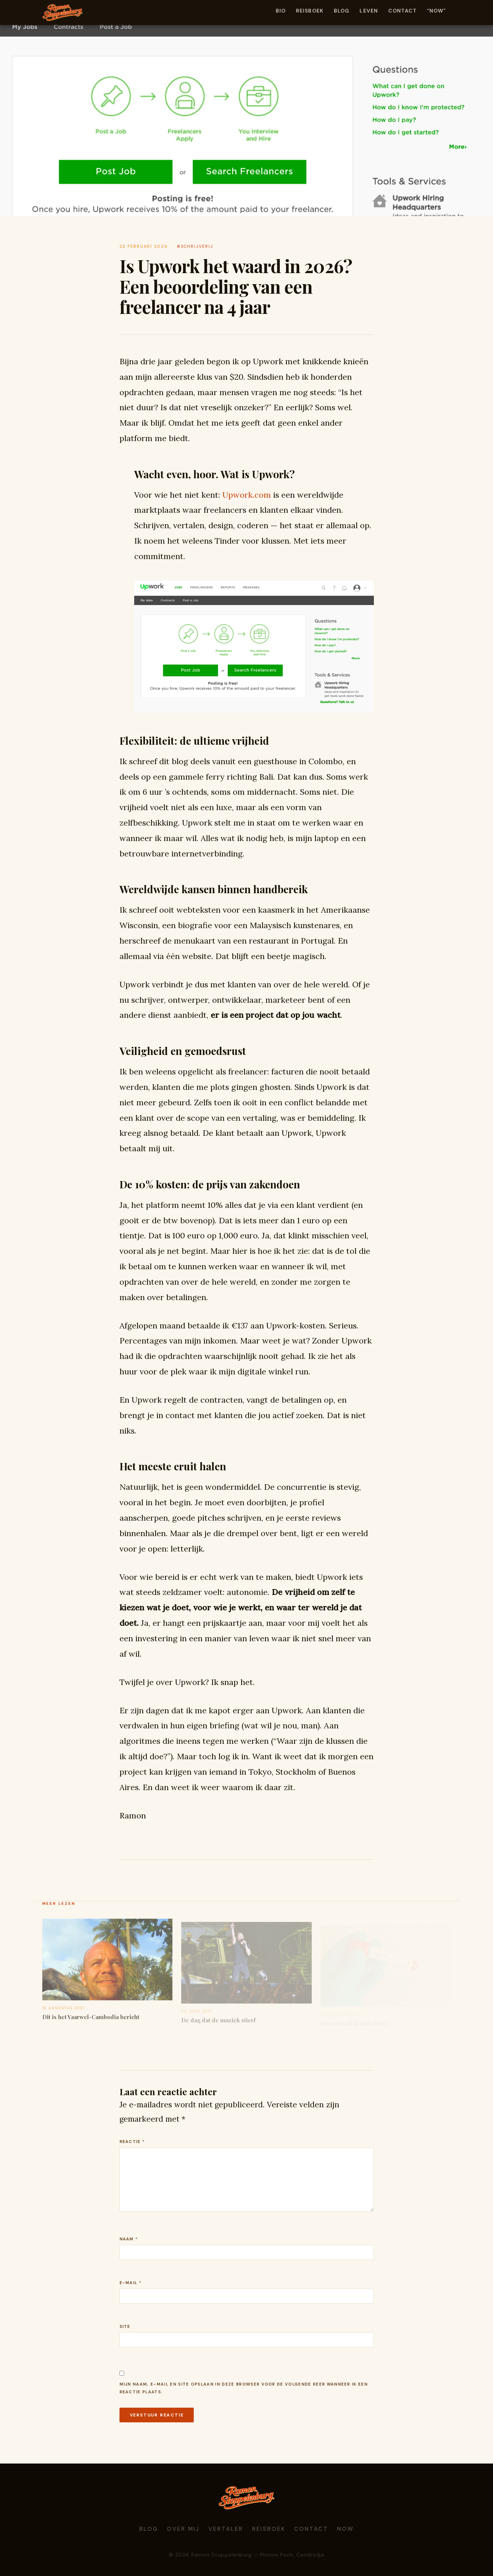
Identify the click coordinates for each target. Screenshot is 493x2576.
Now (345, 2529)
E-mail (130, 2282)
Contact (402, 10)
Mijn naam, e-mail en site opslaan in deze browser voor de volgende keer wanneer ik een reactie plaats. (243, 2388)
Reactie (132, 2141)
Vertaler (225, 2529)
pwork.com (246, 495)
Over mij (183, 2529)
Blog (341, 10)
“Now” (436, 10)
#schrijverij (195, 246)
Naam (128, 2239)
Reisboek (310, 10)
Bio (281, 10)
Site (125, 2326)
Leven (369, 10)
